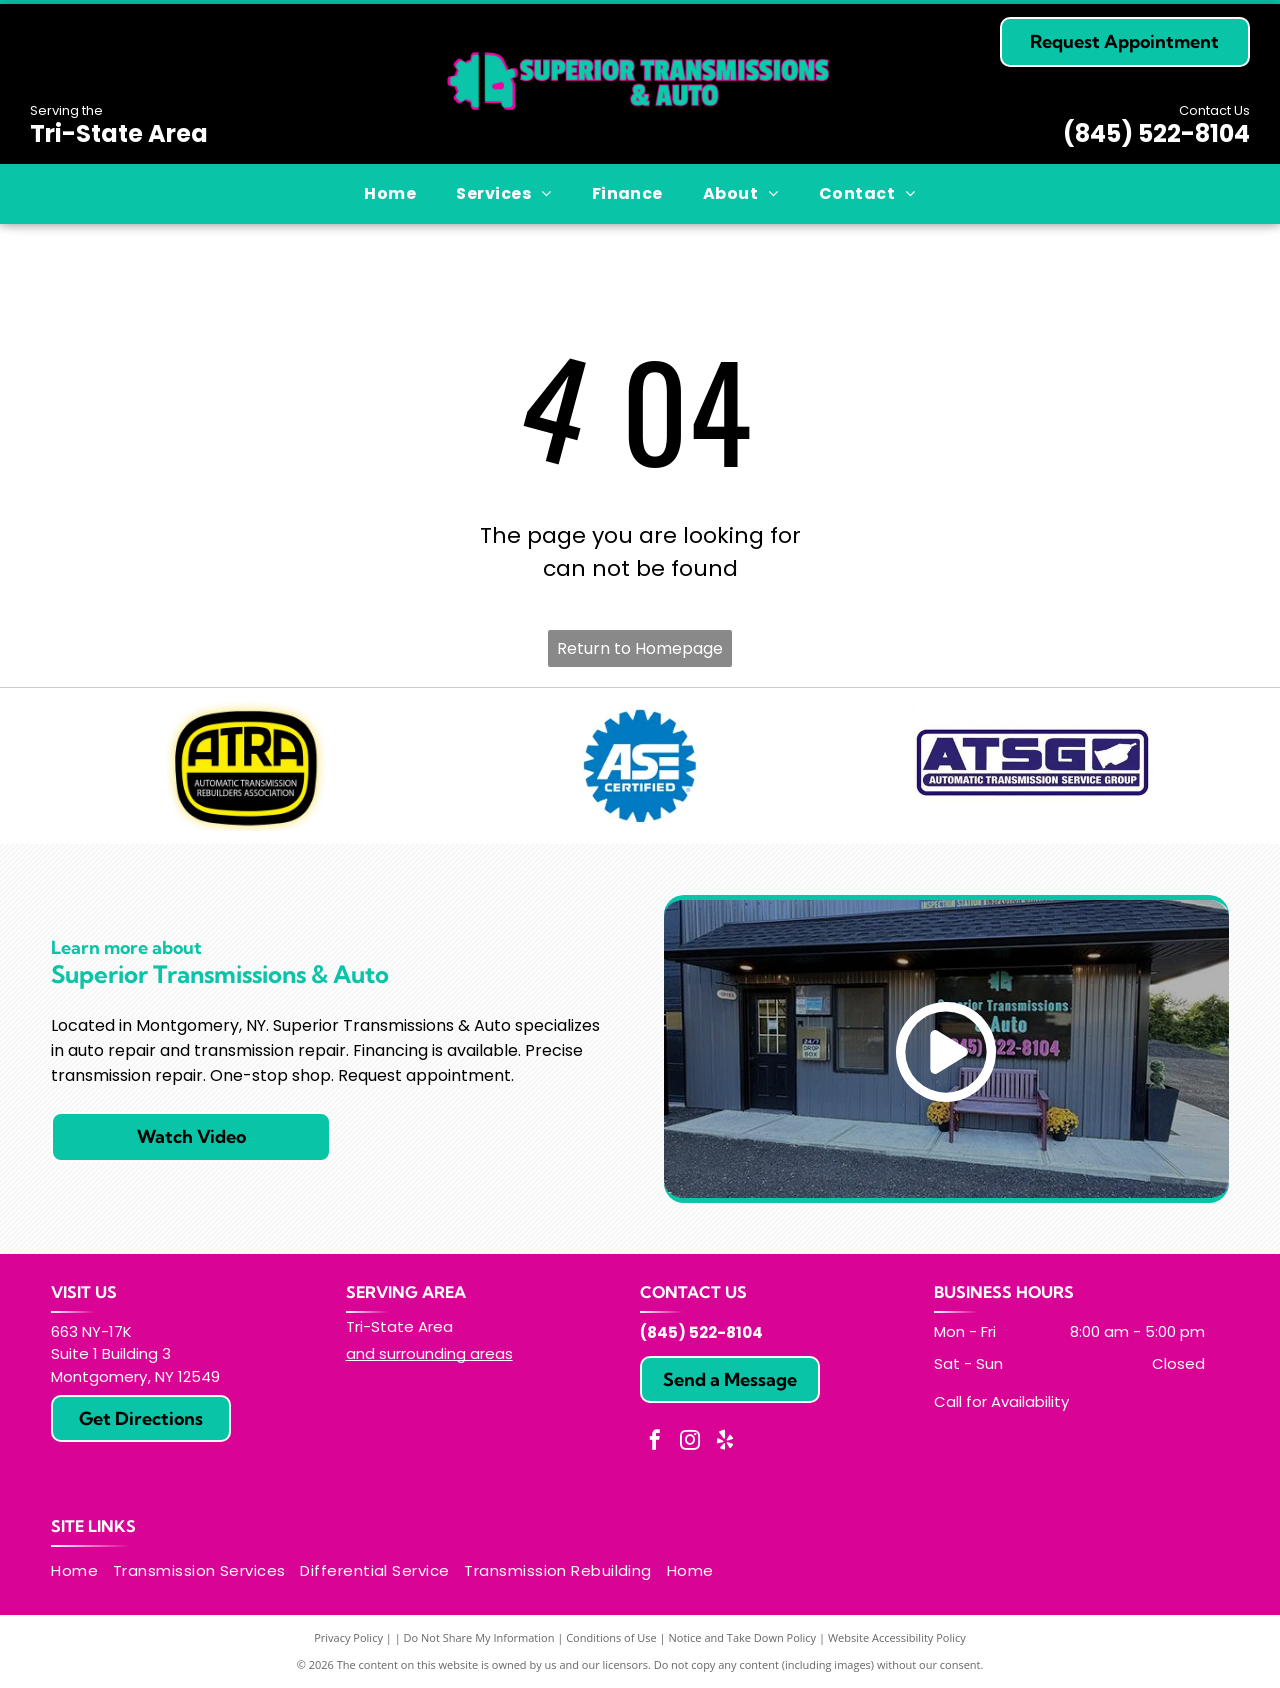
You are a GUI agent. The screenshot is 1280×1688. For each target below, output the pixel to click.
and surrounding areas (429, 1353)
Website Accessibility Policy (897, 1637)
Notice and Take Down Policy (743, 1637)
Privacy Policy (348, 1637)
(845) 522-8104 (1156, 133)
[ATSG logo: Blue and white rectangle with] (1032, 766)
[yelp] (725, 1442)
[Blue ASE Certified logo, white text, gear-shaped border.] (640, 766)
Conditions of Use (611, 1637)
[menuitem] (390, 194)
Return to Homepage (640, 648)
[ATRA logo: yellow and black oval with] (247, 766)
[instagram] (690, 1442)
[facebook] (655, 1442)
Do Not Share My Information (479, 1637)
